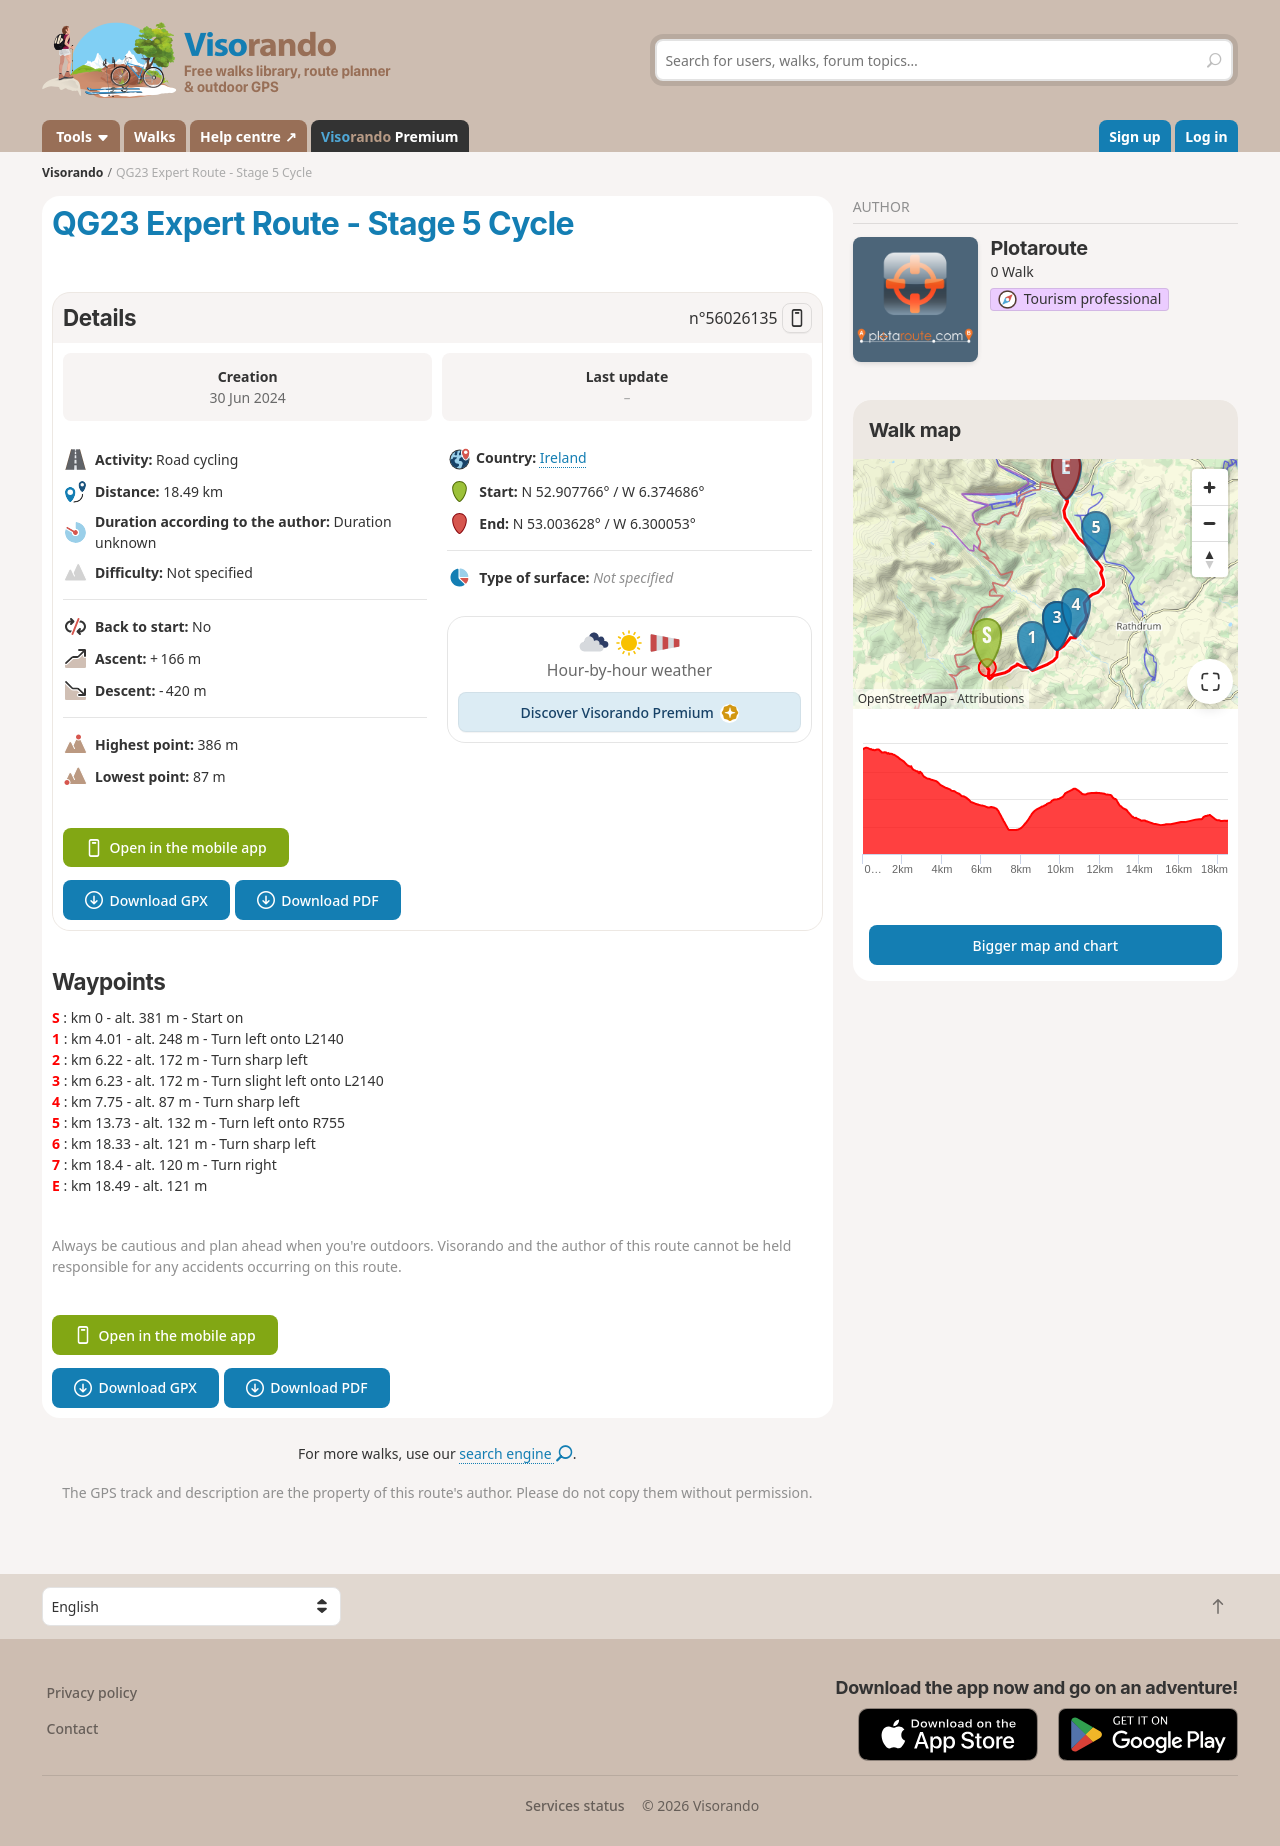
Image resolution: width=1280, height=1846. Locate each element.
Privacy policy (92, 1692)
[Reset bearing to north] (1210, 559)
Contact (73, 1728)
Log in (1206, 136)
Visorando (72, 172)
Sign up (1134, 136)
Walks (155, 136)
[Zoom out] (1210, 523)
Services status (574, 1805)
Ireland (563, 457)
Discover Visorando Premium (630, 712)
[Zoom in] (1210, 487)
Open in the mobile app (176, 847)
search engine (515, 1453)
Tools (81, 136)
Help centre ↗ (248, 136)
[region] (1045, 584)
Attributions (990, 698)
